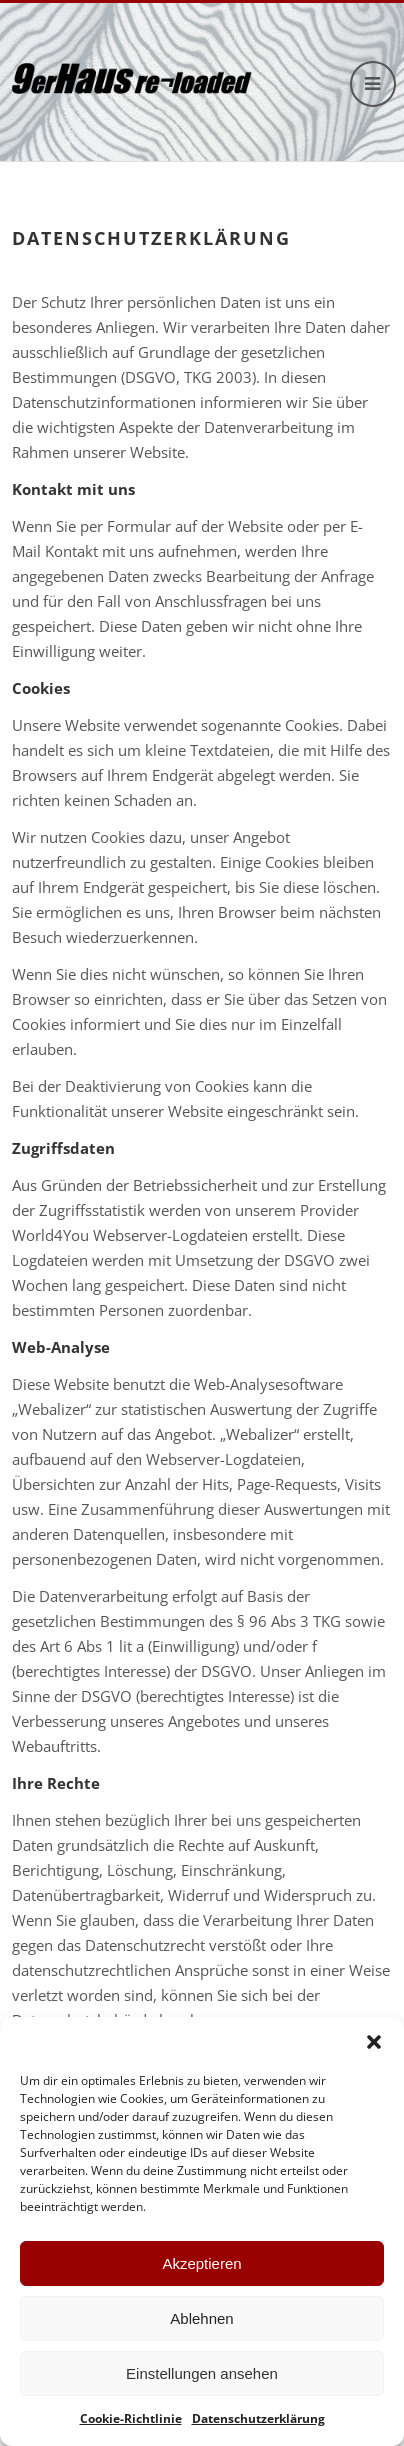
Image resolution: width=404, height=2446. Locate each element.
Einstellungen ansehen (202, 2373)
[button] (374, 2042)
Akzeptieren (201, 2263)
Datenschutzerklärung (258, 2418)
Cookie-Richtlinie (131, 2418)
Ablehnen (201, 2318)
